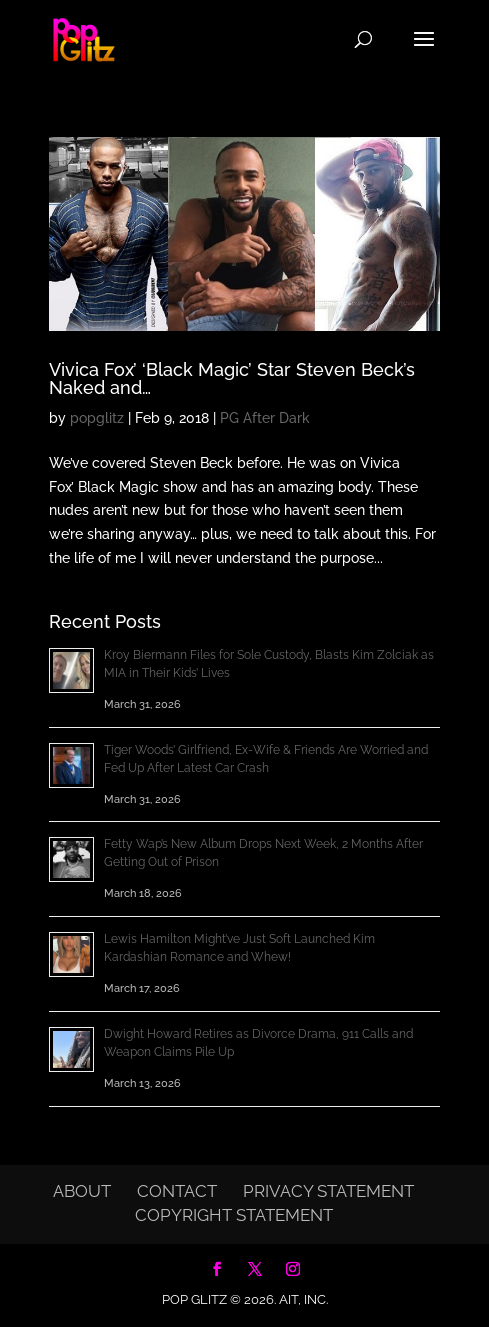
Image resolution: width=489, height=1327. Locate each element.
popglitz (97, 418)
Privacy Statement (328, 1191)
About (82, 1191)
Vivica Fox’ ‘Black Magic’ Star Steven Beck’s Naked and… (232, 378)
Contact (177, 1191)
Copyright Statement (234, 1215)
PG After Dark (265, 418)
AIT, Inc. (302, 1299)
